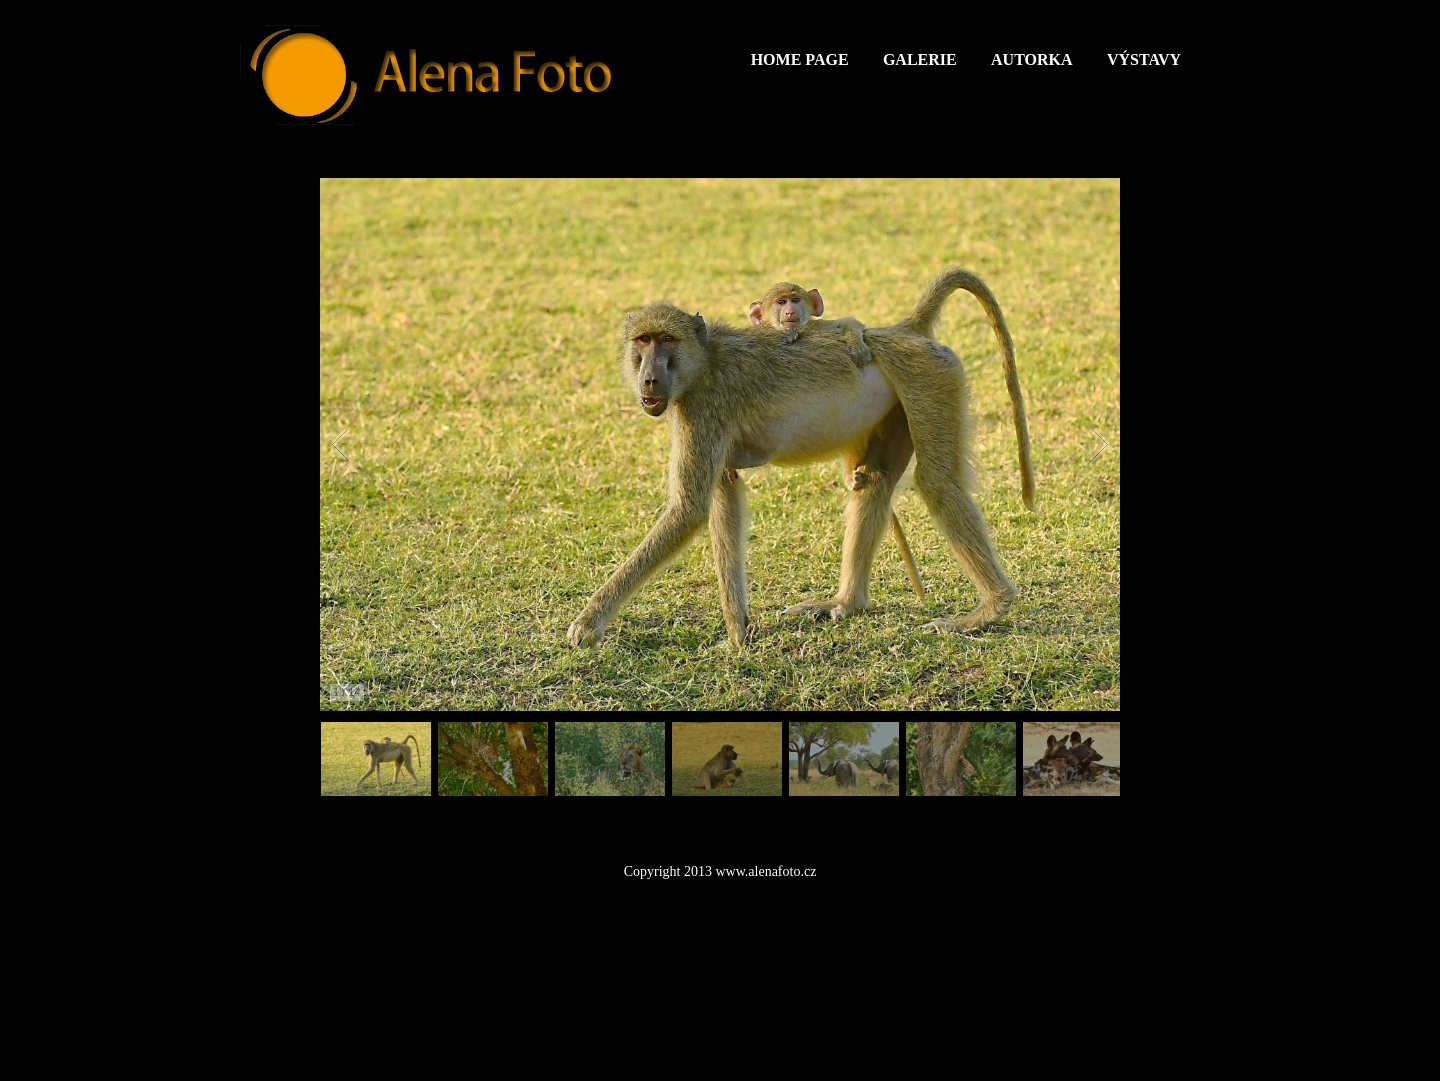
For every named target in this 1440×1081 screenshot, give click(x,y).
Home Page (800, 59)
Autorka (1032, 59)
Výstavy (1144, 59)
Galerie (920, 59)
